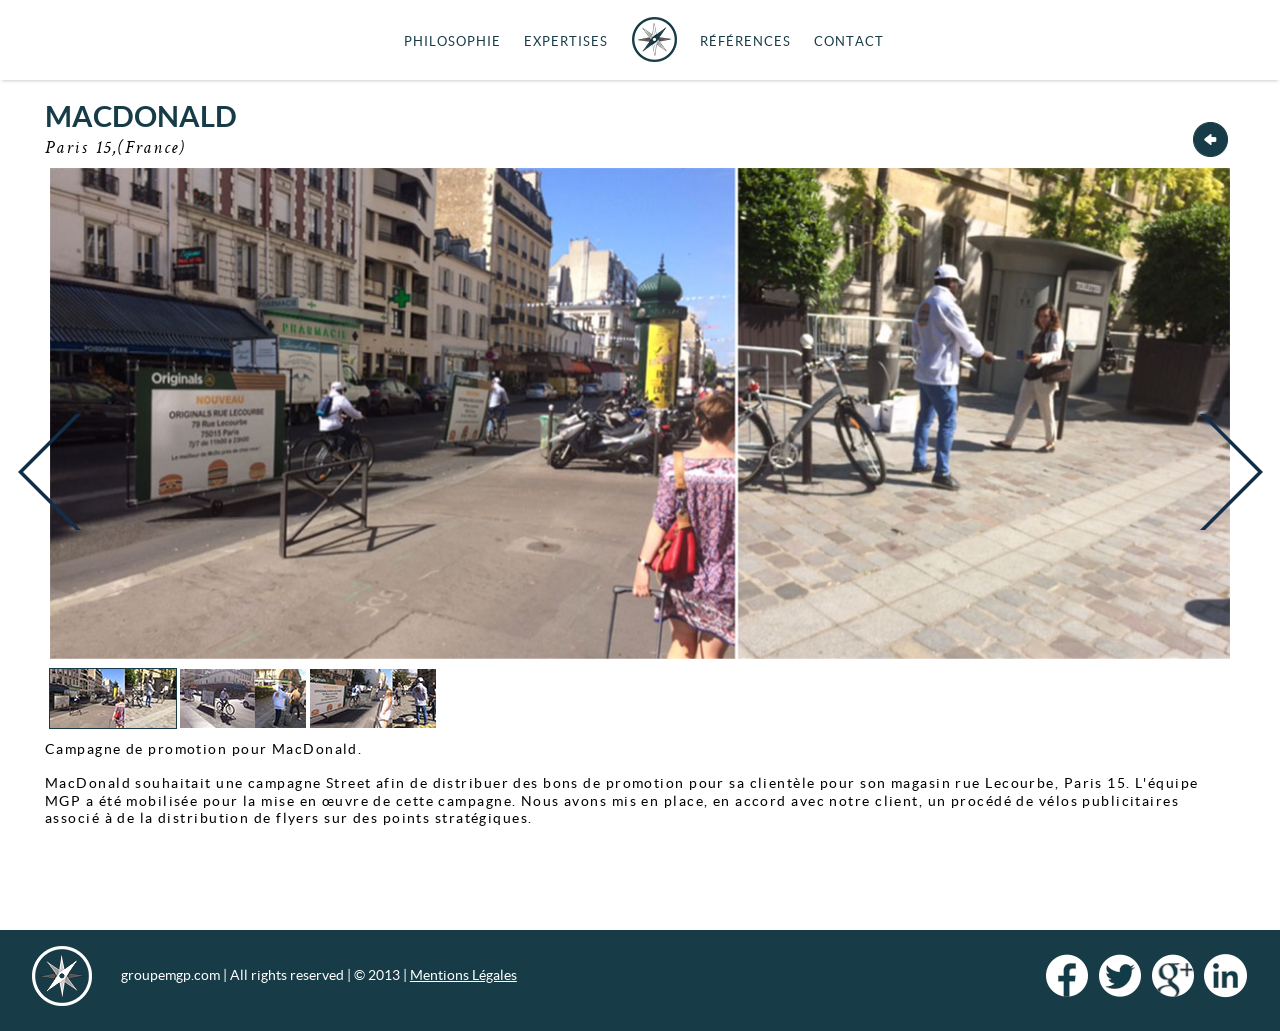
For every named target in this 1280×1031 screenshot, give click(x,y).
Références (745, 41)
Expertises (566, 41)
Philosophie (452, 41)
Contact (849, 41)
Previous (53, 487)
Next (1226, 487)
